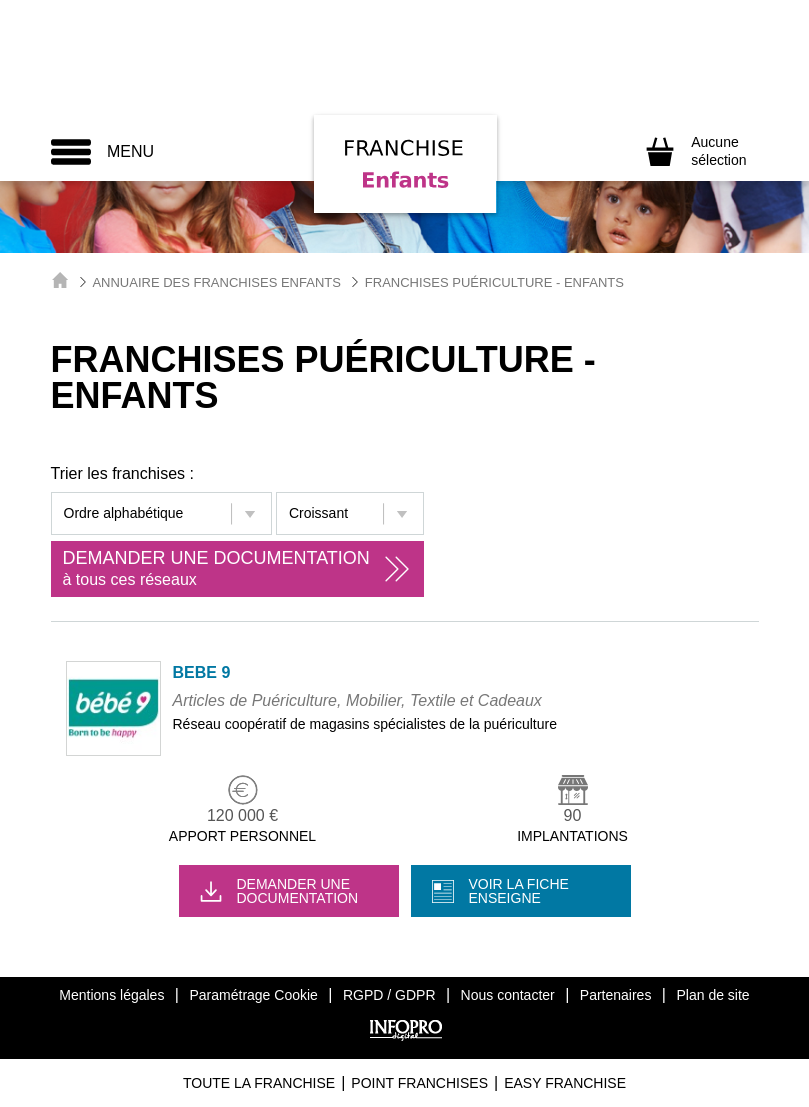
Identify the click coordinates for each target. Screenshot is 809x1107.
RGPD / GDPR (389, 995)
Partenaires (616, 995)
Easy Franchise (565, 1083)
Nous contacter (508, 995)
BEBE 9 (202, 672)
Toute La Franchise (259, 1083)
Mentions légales (111, 995)
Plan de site (712, 995)
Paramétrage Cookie (253, 995)
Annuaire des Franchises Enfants (216, 282)
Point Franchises (419, 1083)
